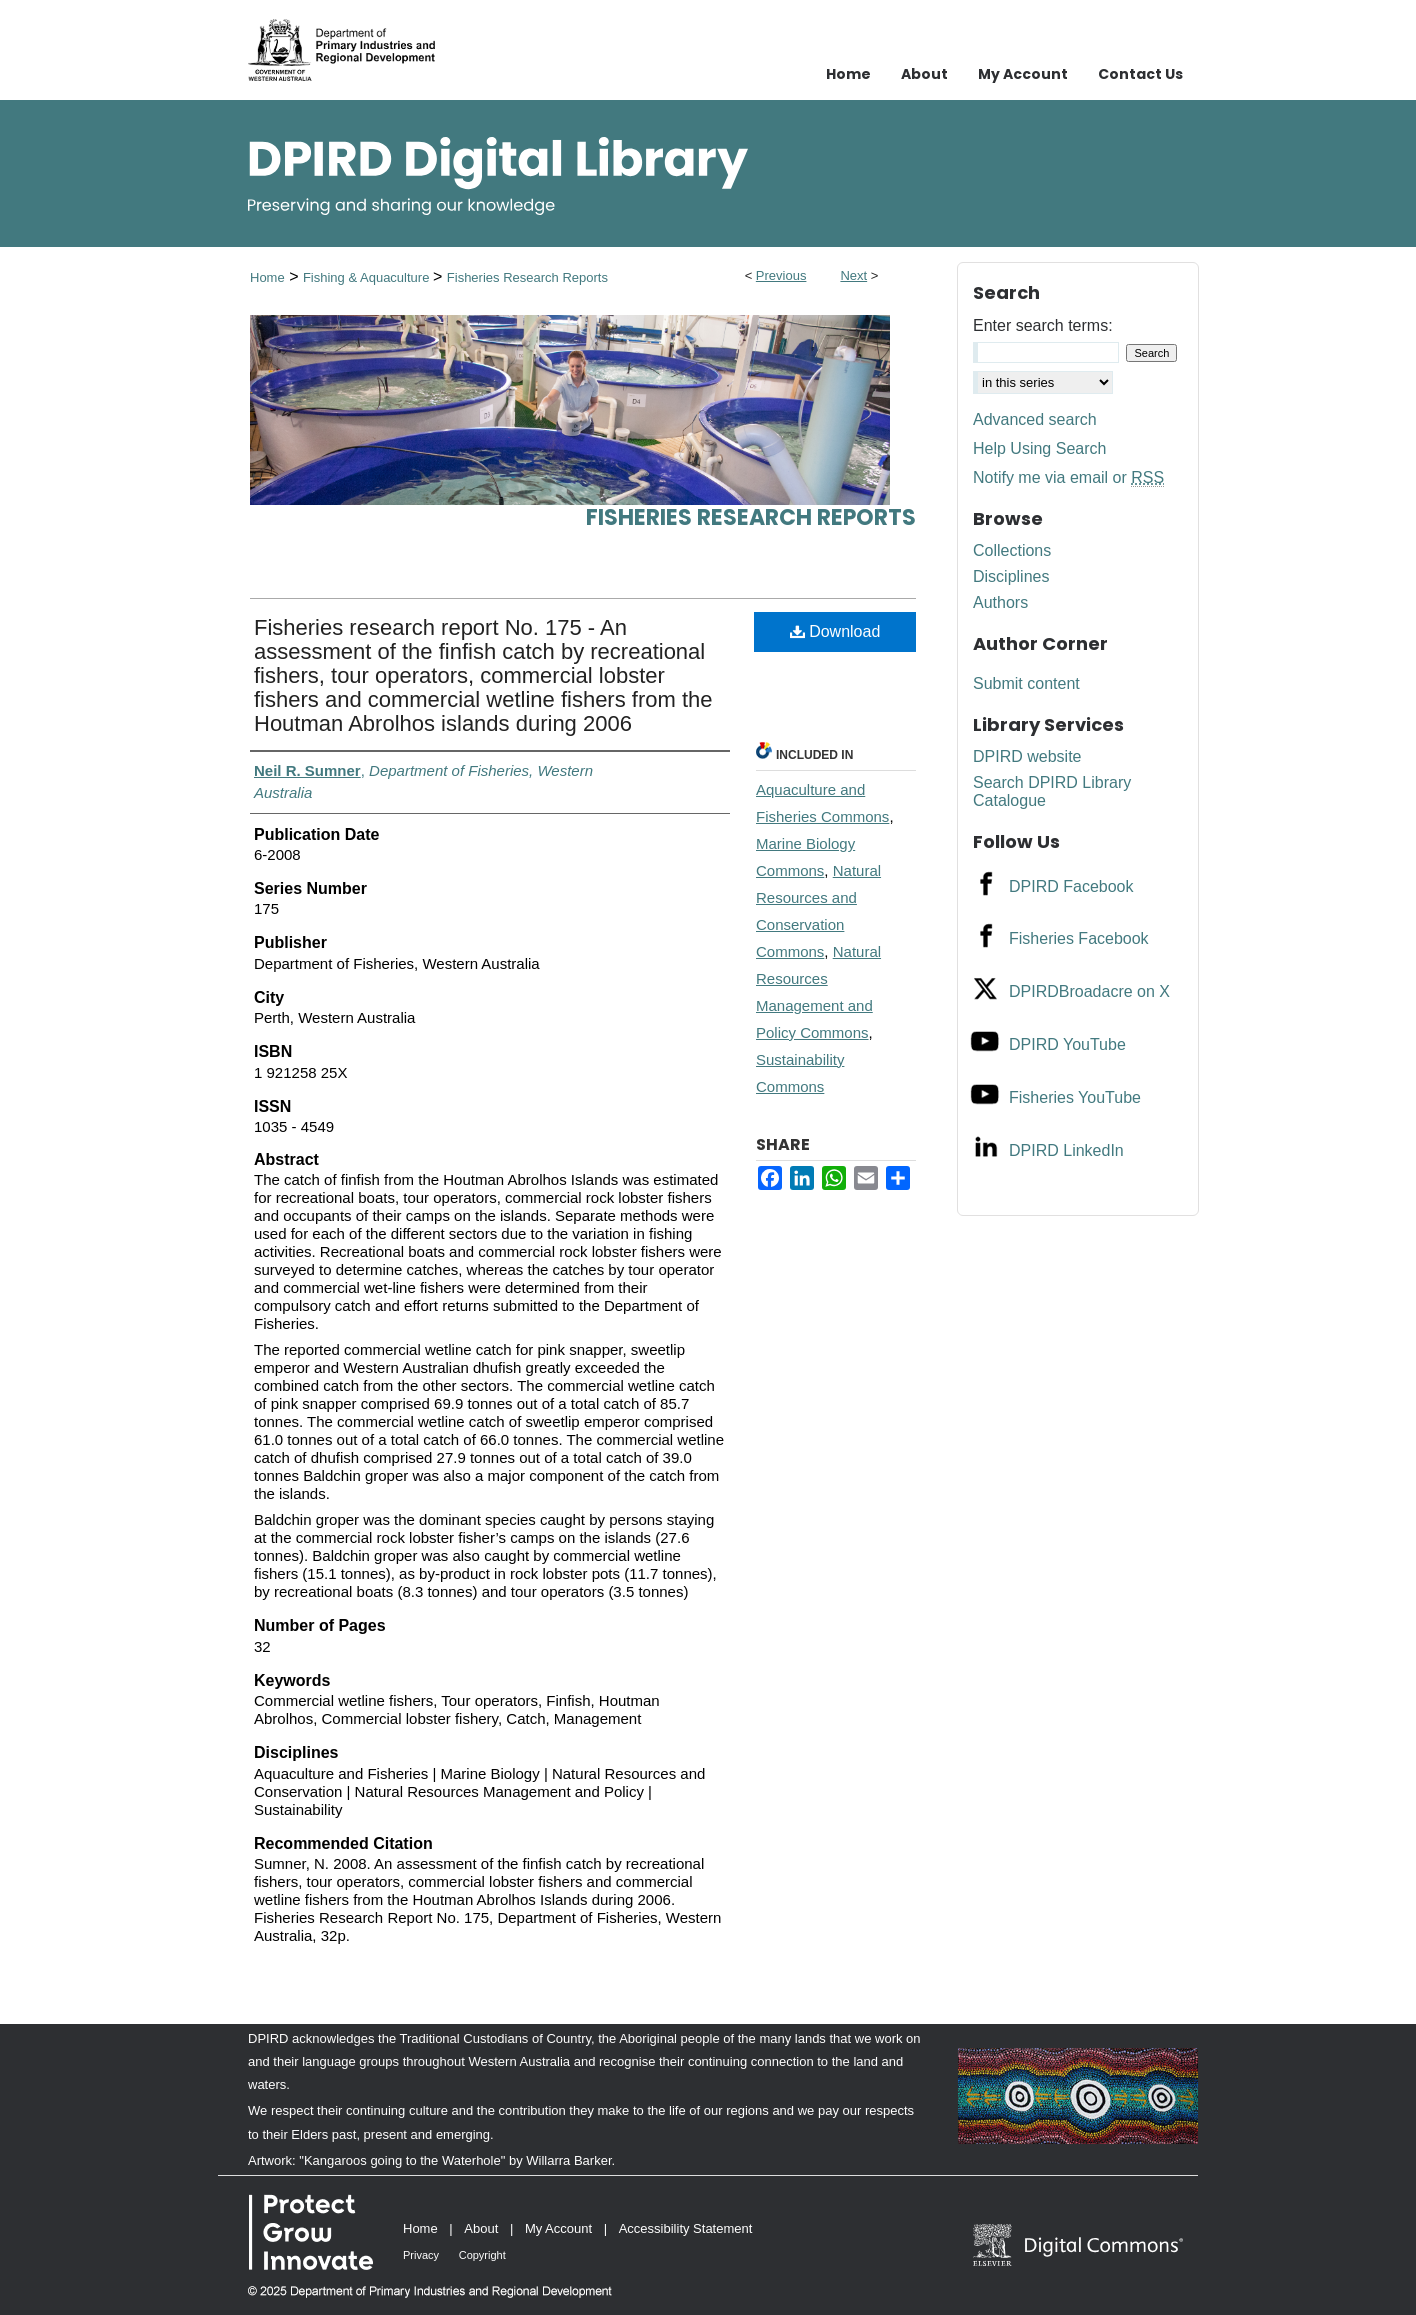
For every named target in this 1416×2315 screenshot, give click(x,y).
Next (853, 275)
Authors (1000, 602)
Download (835, 631)
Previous (781, 275)
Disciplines (1011, 576)
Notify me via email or (1068, 478)
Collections (1012, 550)
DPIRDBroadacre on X (1089, 991)
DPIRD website (1027, 756)
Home (267, 277)
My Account (558, 2228)
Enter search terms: (1043, 325)
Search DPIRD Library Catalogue (1052, 791)
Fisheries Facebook (1079, 938)
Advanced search (1035, 419)
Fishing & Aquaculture (368, 277)
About (481, 2228)
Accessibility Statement (686, 2228)
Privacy (421, 2255)
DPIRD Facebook (1071, 886)
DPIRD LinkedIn (1066, 1150)
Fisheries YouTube (1075, 1097)
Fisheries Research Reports (527, 277)
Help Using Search (1039, 448)
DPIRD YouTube (1067, 1044)
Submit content (1026, 683)
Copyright (482, 2255)
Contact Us (1140, 74)
